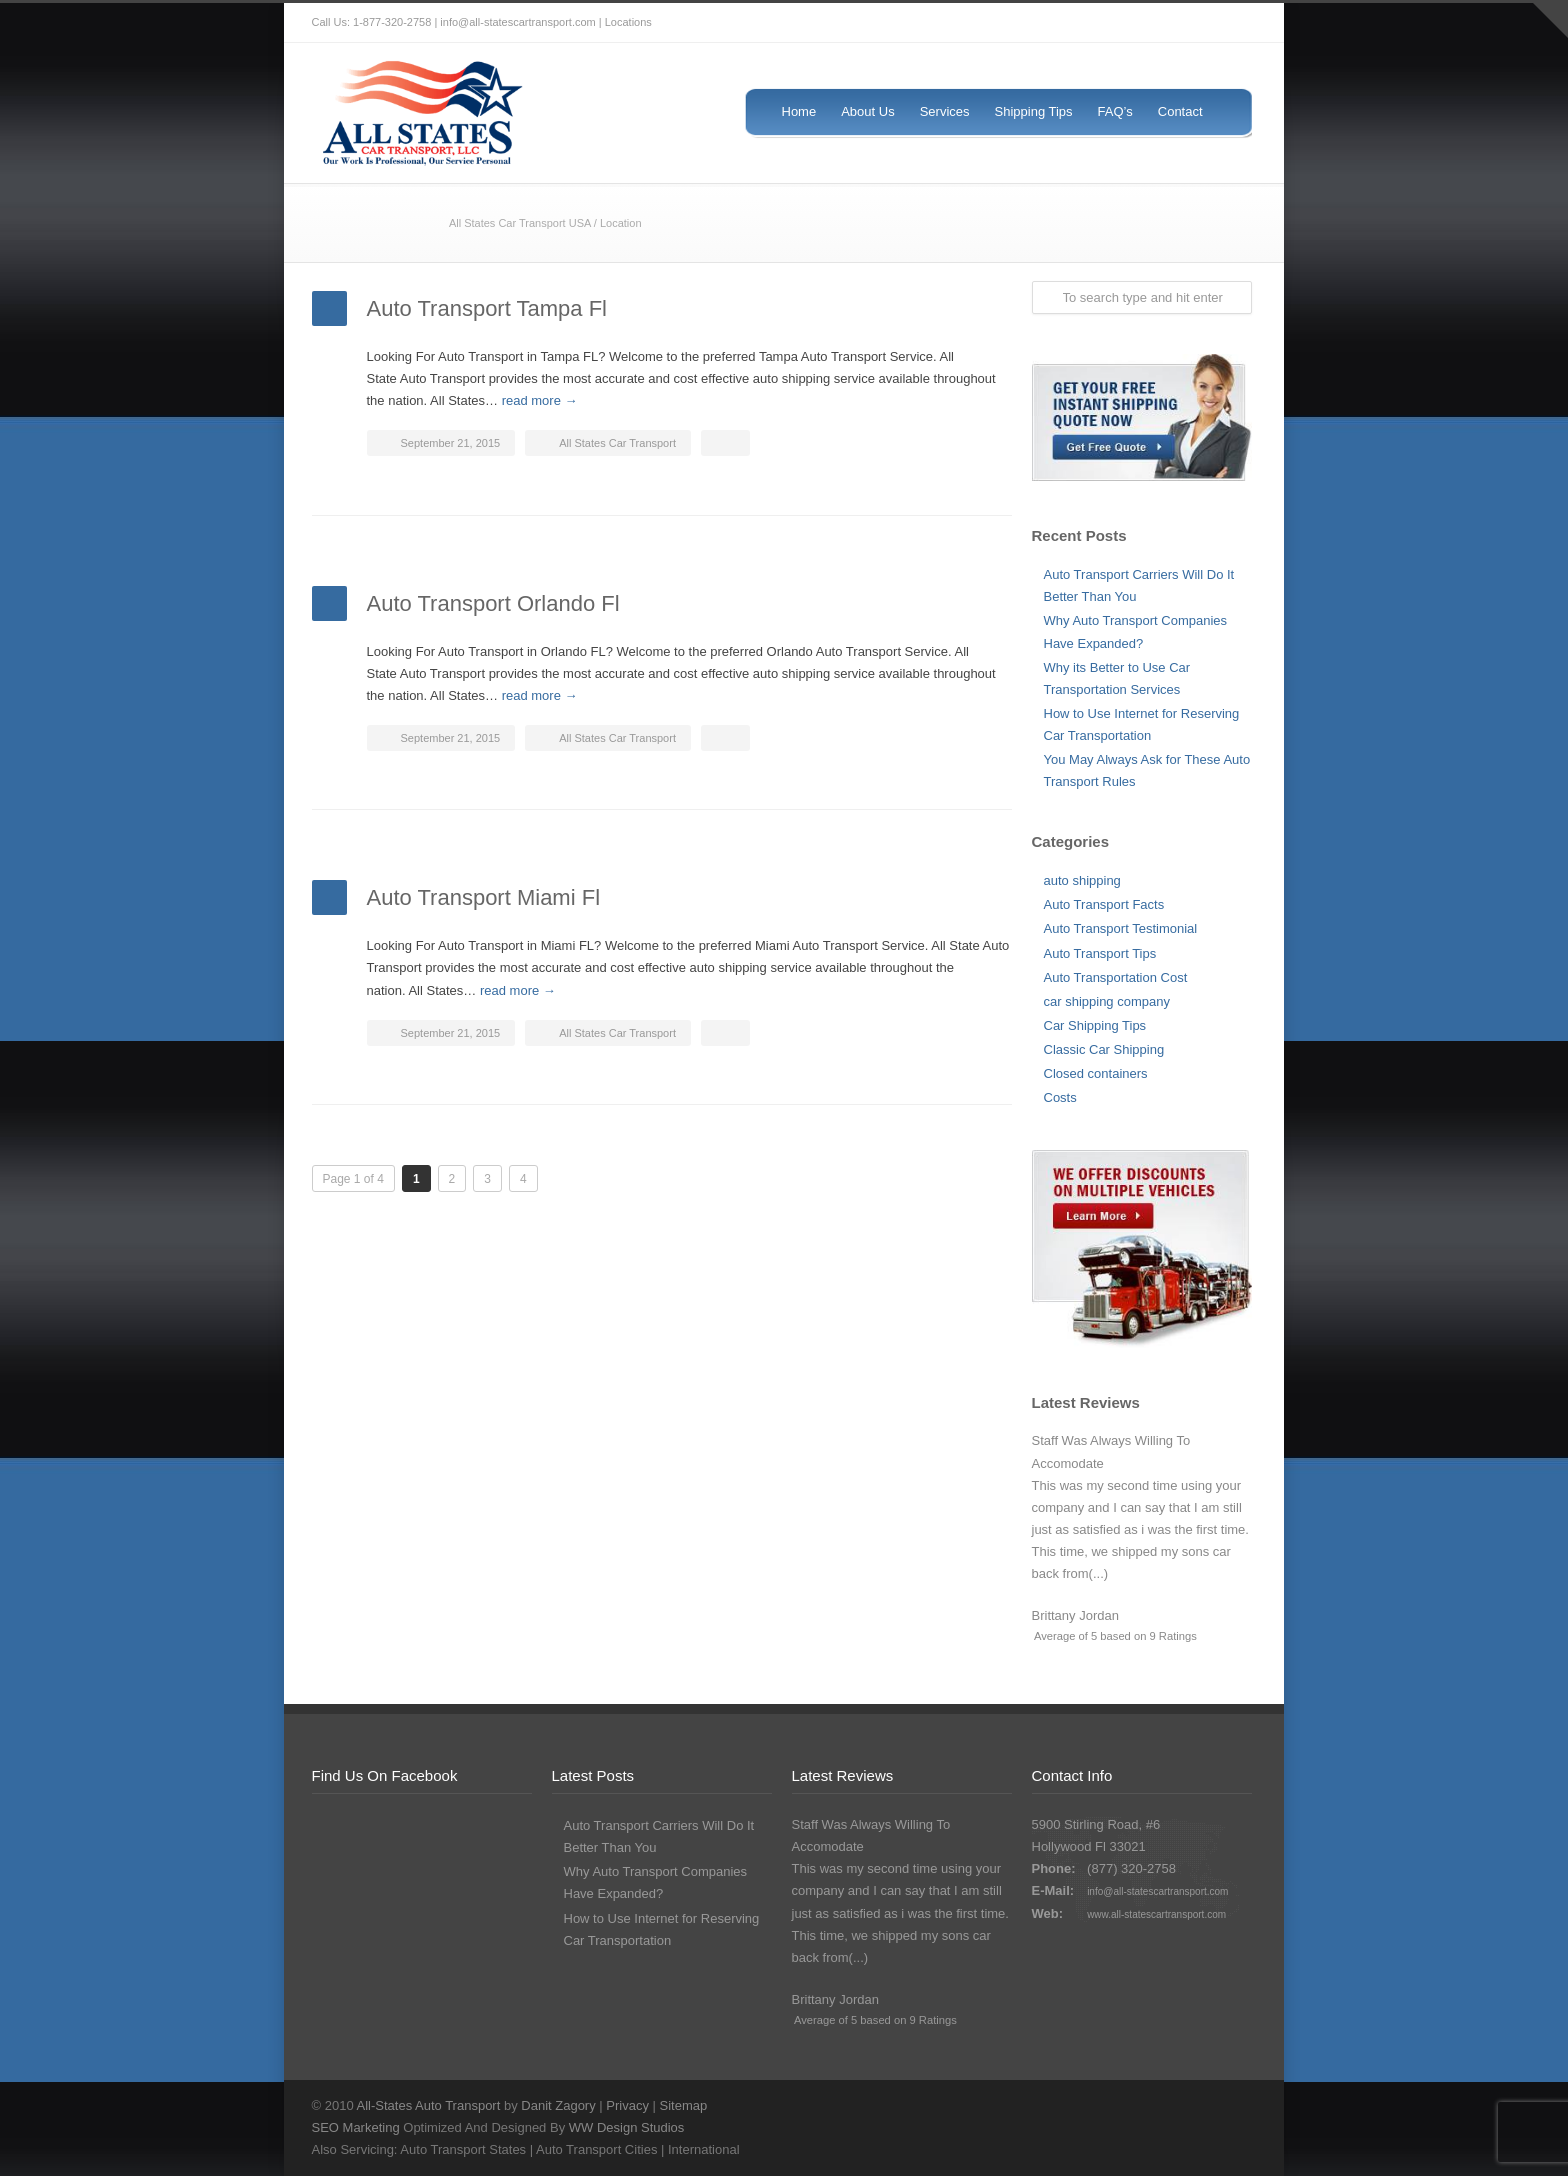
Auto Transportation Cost (1116, 977)
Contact (1180, 111)
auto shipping (1082, 880)
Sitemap (684, 2105)
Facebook (1152, 23)
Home (799, 111)
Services (945, 111)
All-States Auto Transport (429, 2105)
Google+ (1192, 23)
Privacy (627, 2105)
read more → (540, 400)
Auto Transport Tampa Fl (487, 308)
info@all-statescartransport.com (1157, 1891)
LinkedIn (1232, 23)
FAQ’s (1115, 111)
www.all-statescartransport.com (1156, 1914)
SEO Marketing (356, 2127)
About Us (867, 111)
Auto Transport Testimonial (1121, 928)
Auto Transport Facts (1104, 904)
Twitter (1112, 23)
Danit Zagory (558, 2105)
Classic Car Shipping (1104, 1049)
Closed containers (1096, 1073)
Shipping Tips (1034, 111)
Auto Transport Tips (1100, 953)
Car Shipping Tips (1095, 1025)
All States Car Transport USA (520, 223)
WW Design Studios (627, 2127)
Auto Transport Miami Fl (484, 897)
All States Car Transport (617, 443)
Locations (628, 22)
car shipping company (1107, 1001)
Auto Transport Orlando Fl (493, 603)
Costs (1060, 1097)
